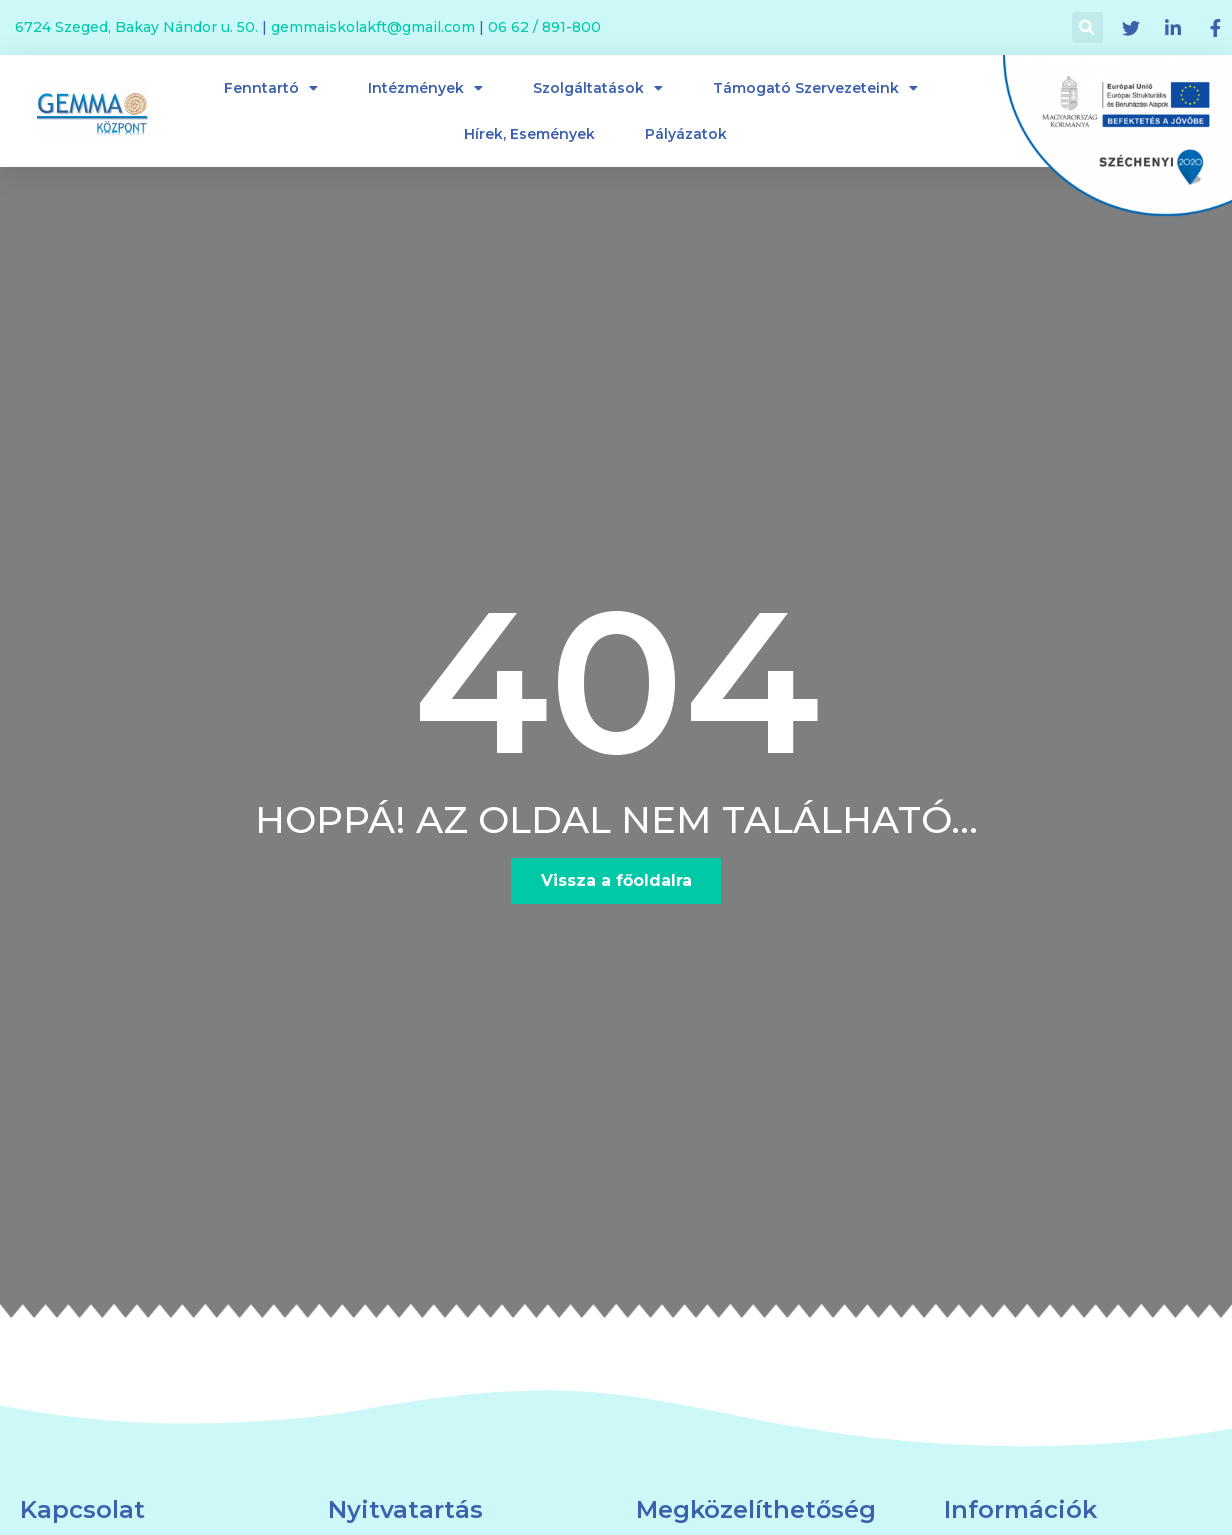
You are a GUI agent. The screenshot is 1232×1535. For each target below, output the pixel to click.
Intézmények (425, 88)
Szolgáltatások (598, 88)
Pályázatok (686, 134)
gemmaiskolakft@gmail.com (373, 27)
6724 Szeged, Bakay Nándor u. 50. (136, 27)
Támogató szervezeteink (815, 88)
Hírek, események (529, 134)
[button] (616, 881)
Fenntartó (271, 88)
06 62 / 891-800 (544, 27)
